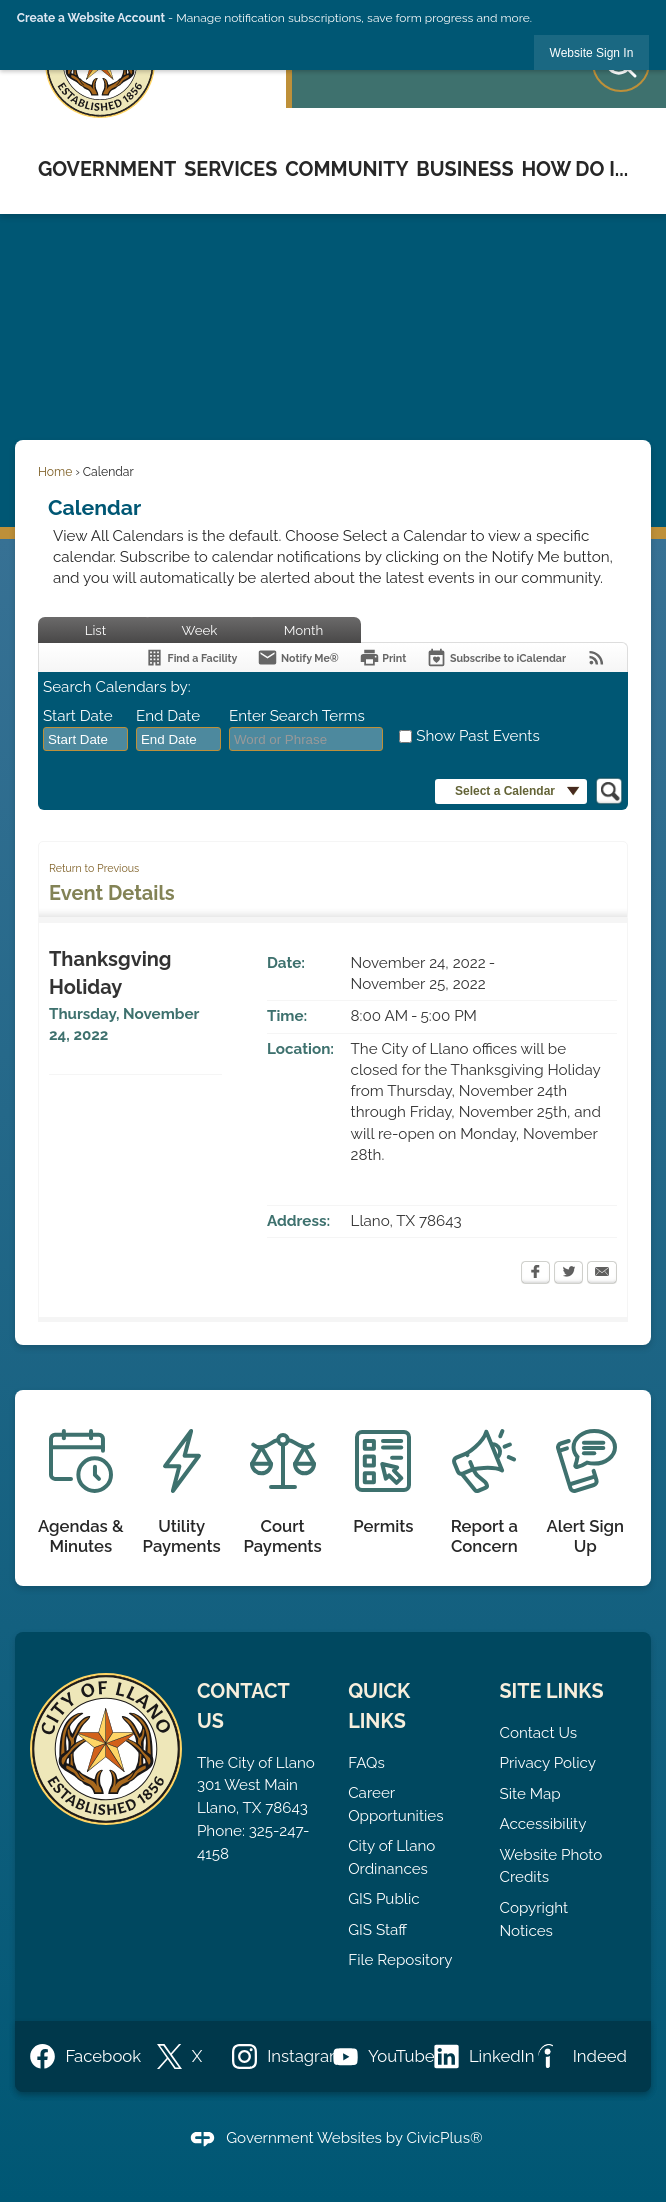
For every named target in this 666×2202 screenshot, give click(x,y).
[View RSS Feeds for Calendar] (596, 657)
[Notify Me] (297, 657)
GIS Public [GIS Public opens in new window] (383, 1899)
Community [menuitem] (346, 169)
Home (55, 472)
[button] (511, 791)
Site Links (552, 1691)
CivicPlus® (445, 2138)
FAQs (366, 1763)
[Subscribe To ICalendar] (496, 657)
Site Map (530, 1794)
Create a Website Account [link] (91, 18)
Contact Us (539, 1733)
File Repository (400, 1960)
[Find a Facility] (190, 657)
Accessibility (543, 1824)
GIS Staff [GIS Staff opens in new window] (377, 1930)
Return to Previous (94, 868)
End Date (168, 716)
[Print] (383, 657)
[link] (592, 52)
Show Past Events (477, 736)
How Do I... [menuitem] (574, 169)
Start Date (78, 716)
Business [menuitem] (464, 169)
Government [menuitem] (107, 169)
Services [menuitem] (230, 169)
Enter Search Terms (297, 716)
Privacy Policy (548, 1763)
